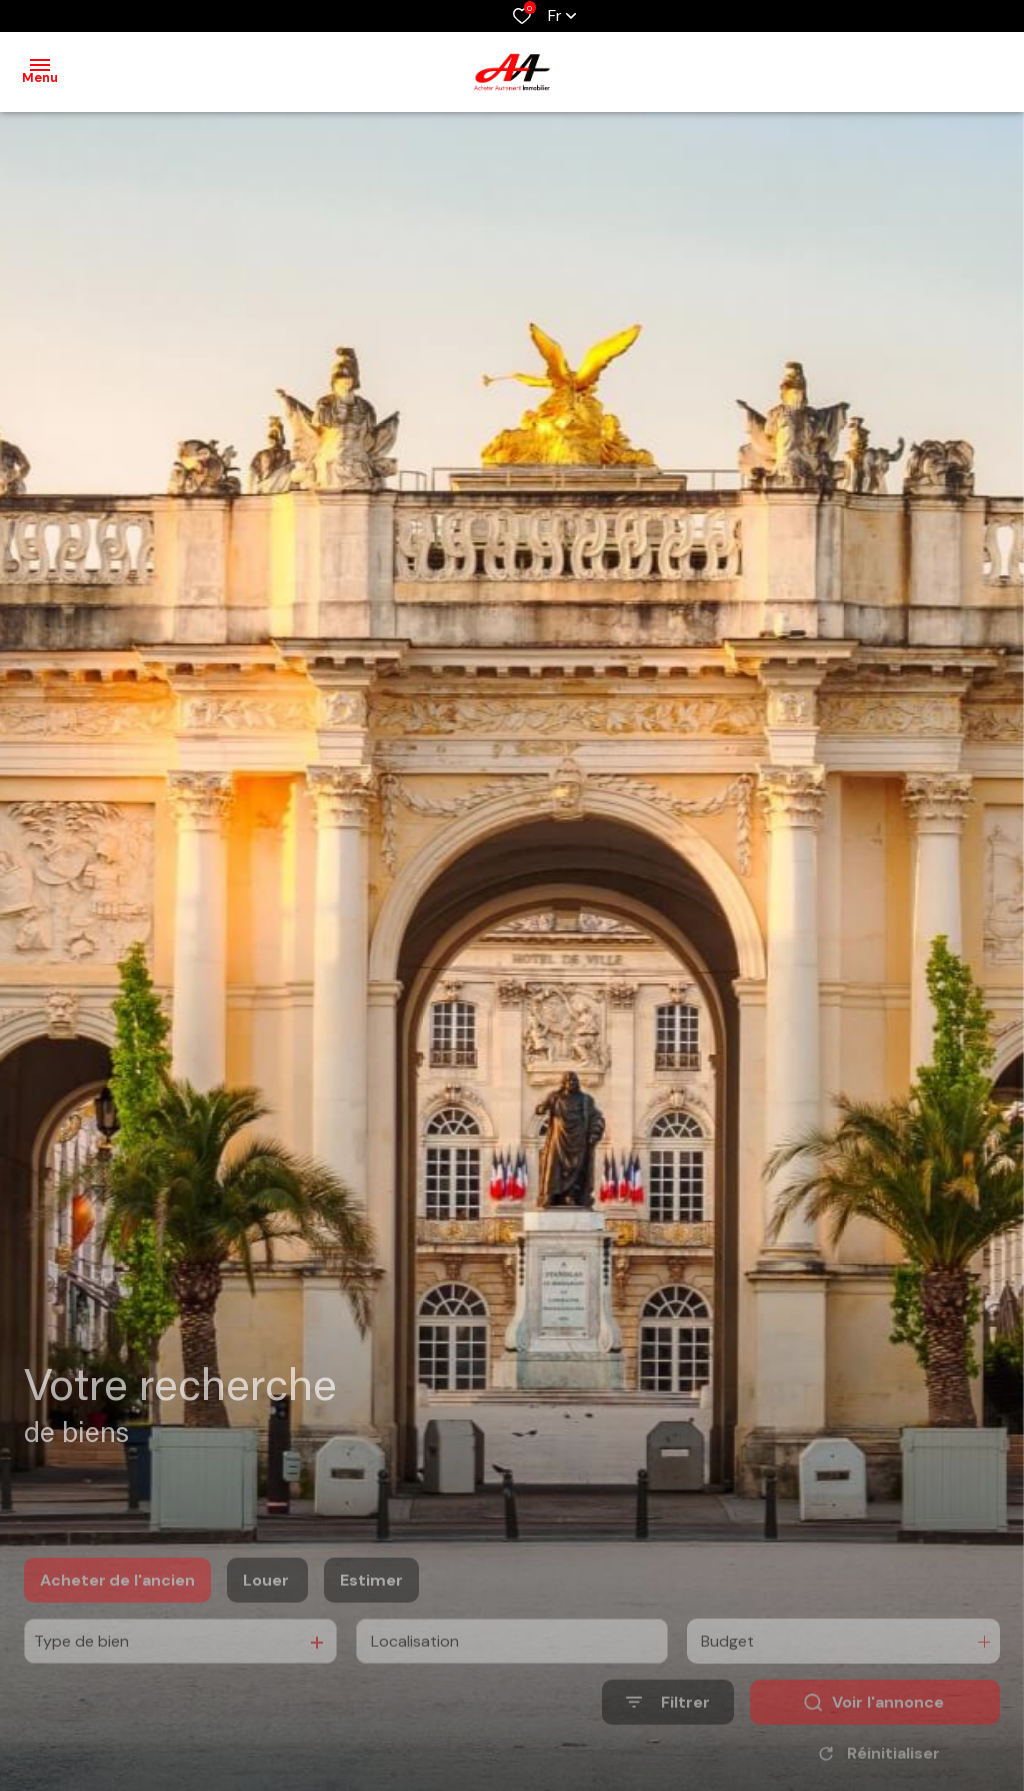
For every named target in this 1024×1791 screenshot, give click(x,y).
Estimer (371, 1608)
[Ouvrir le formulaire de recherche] (668, 1730)
